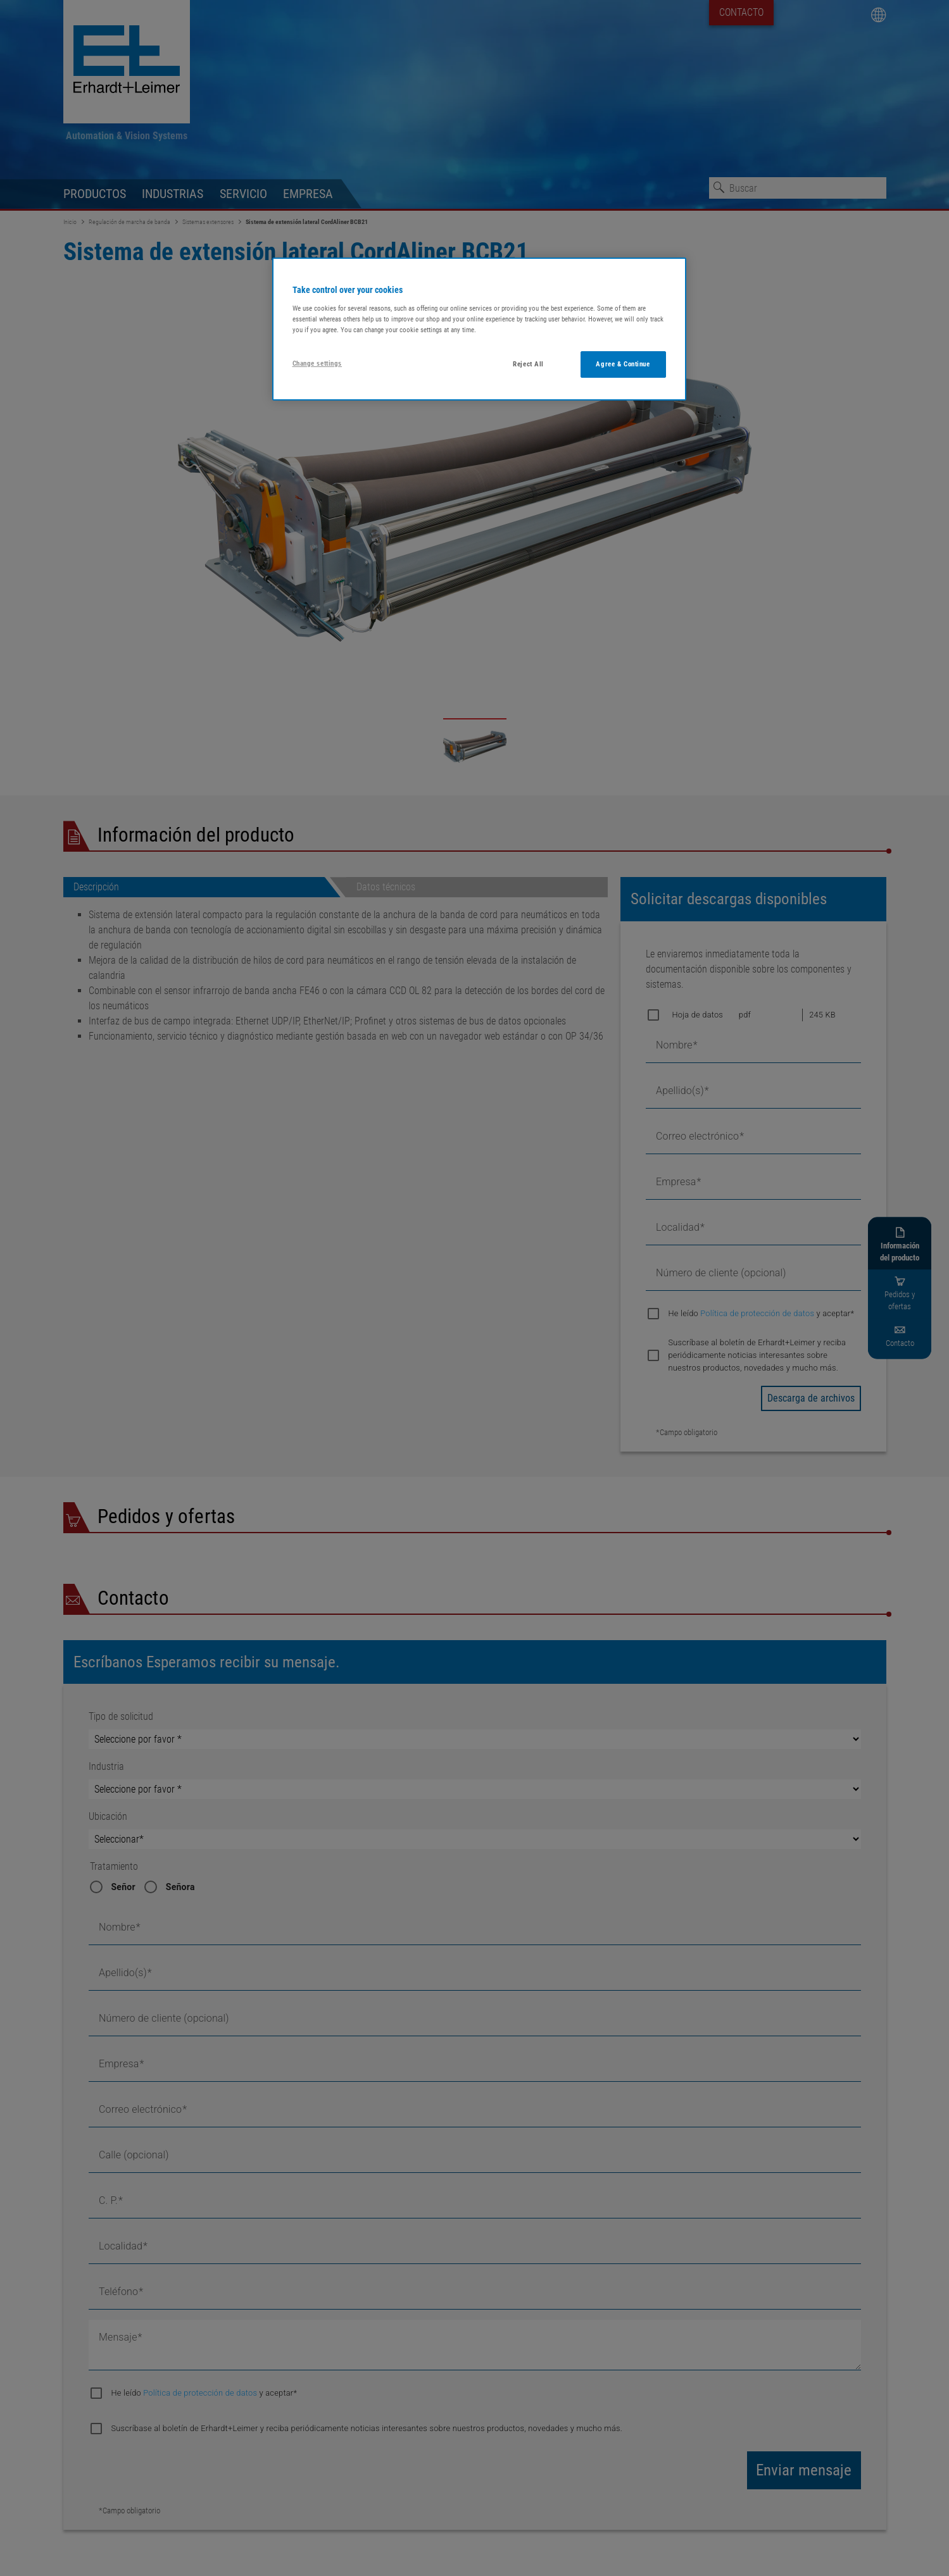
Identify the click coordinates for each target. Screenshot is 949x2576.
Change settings (317, 363)
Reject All (528, 363)
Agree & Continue (623, 363)
